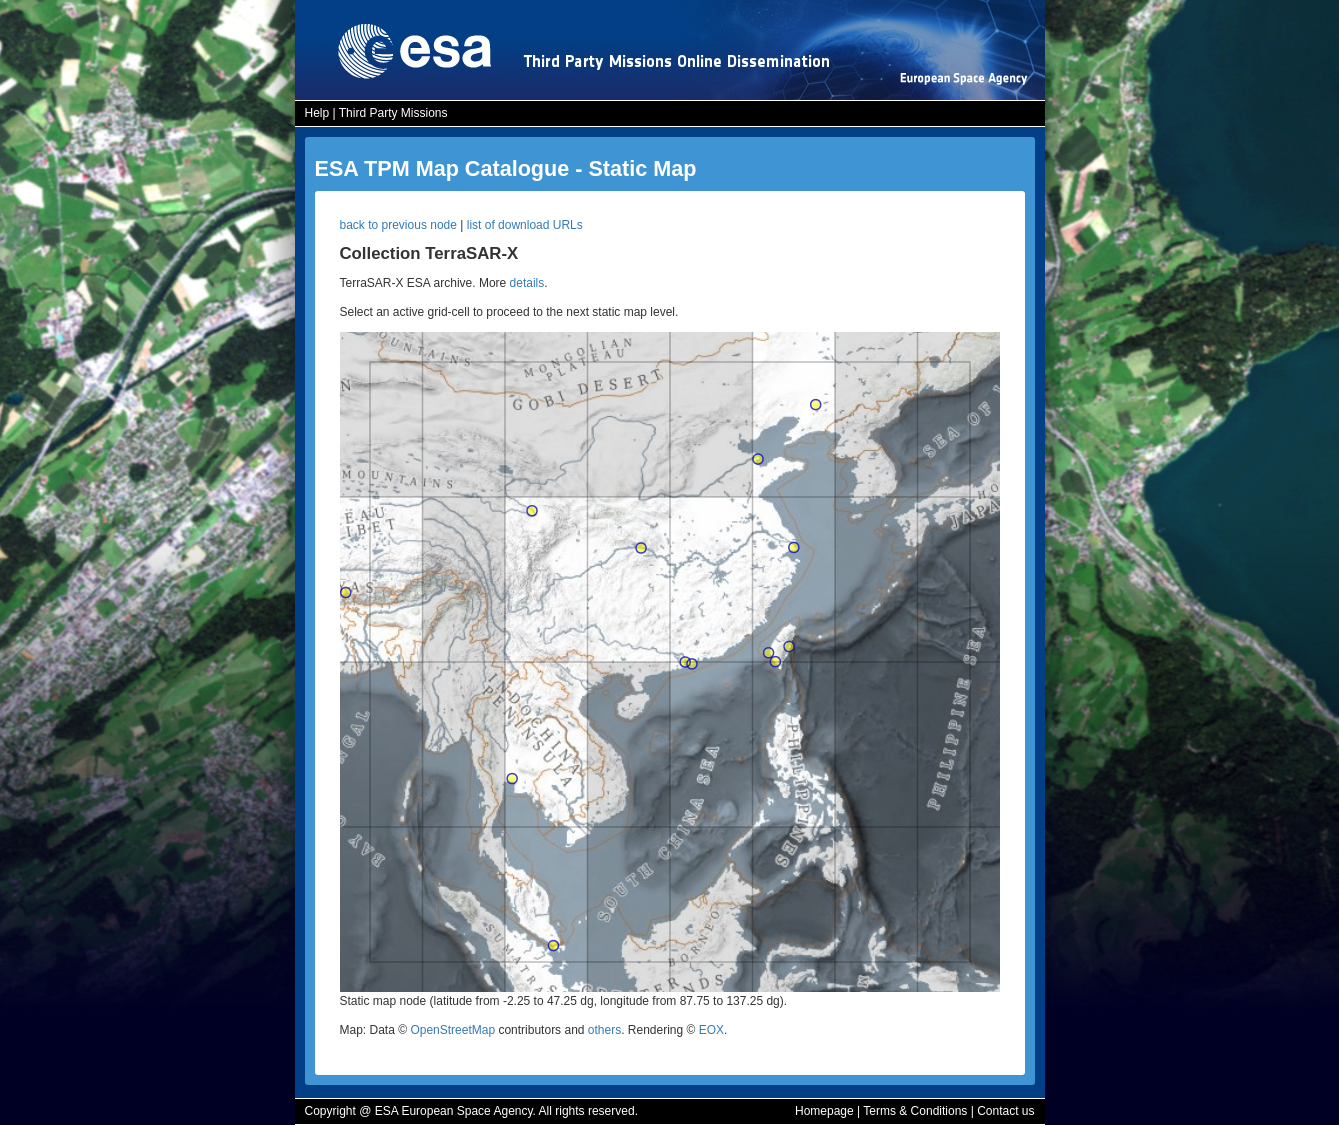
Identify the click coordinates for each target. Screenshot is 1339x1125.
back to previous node (398, 225)
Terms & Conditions (915, 1111)
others (604, 1030)
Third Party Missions (393, 113)
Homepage (824, 1111)
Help (317, 113)
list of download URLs (525, 225)
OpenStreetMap (452, 1030)
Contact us (1005, 1111)
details (527, 283)
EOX (711, 1030)
